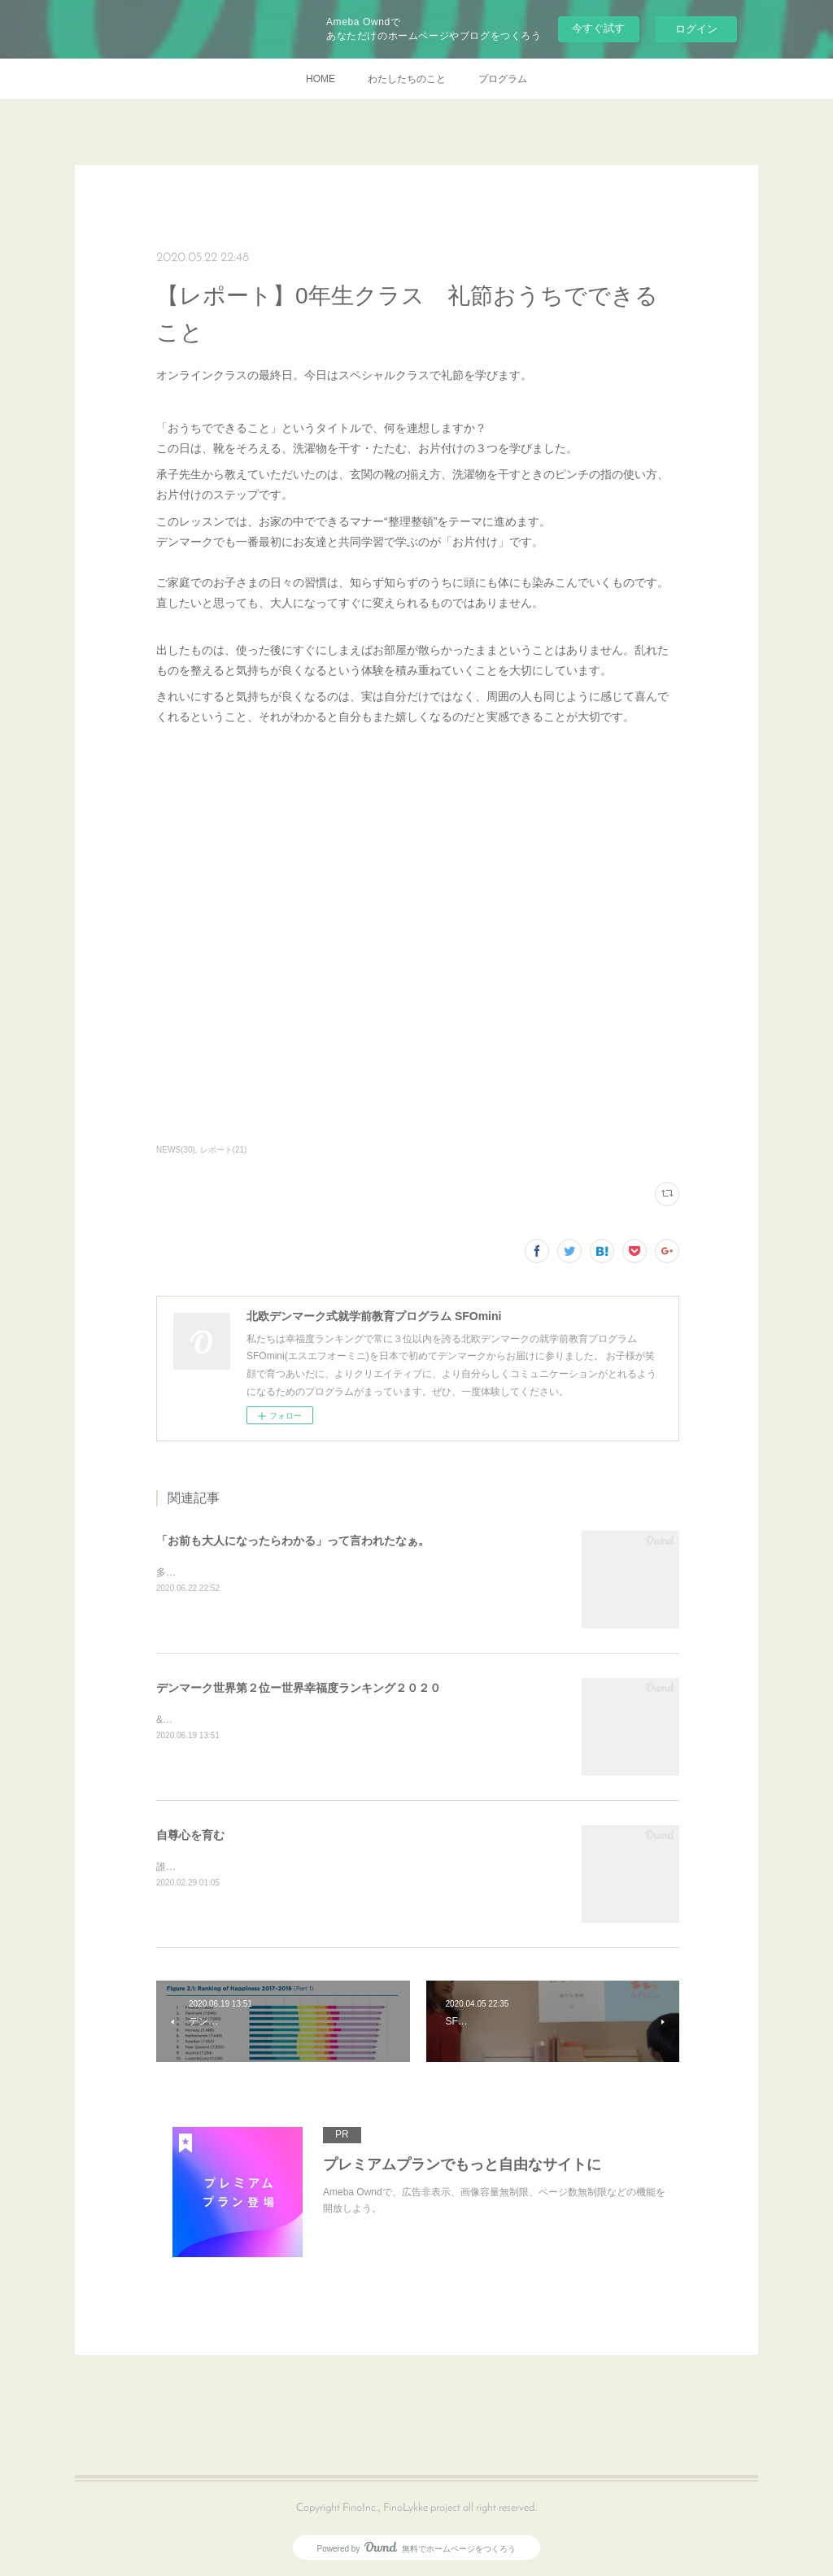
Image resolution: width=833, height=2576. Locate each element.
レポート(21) (223, 1149)
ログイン (696, 29)
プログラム (502, 79)
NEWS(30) (175, 1149)
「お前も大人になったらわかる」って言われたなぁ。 (293, 1540)
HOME (320, 79)
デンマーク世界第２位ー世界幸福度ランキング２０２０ (298, 1687)
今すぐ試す (598, 28)
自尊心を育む (190, 1835)
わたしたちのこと (407, 79)
